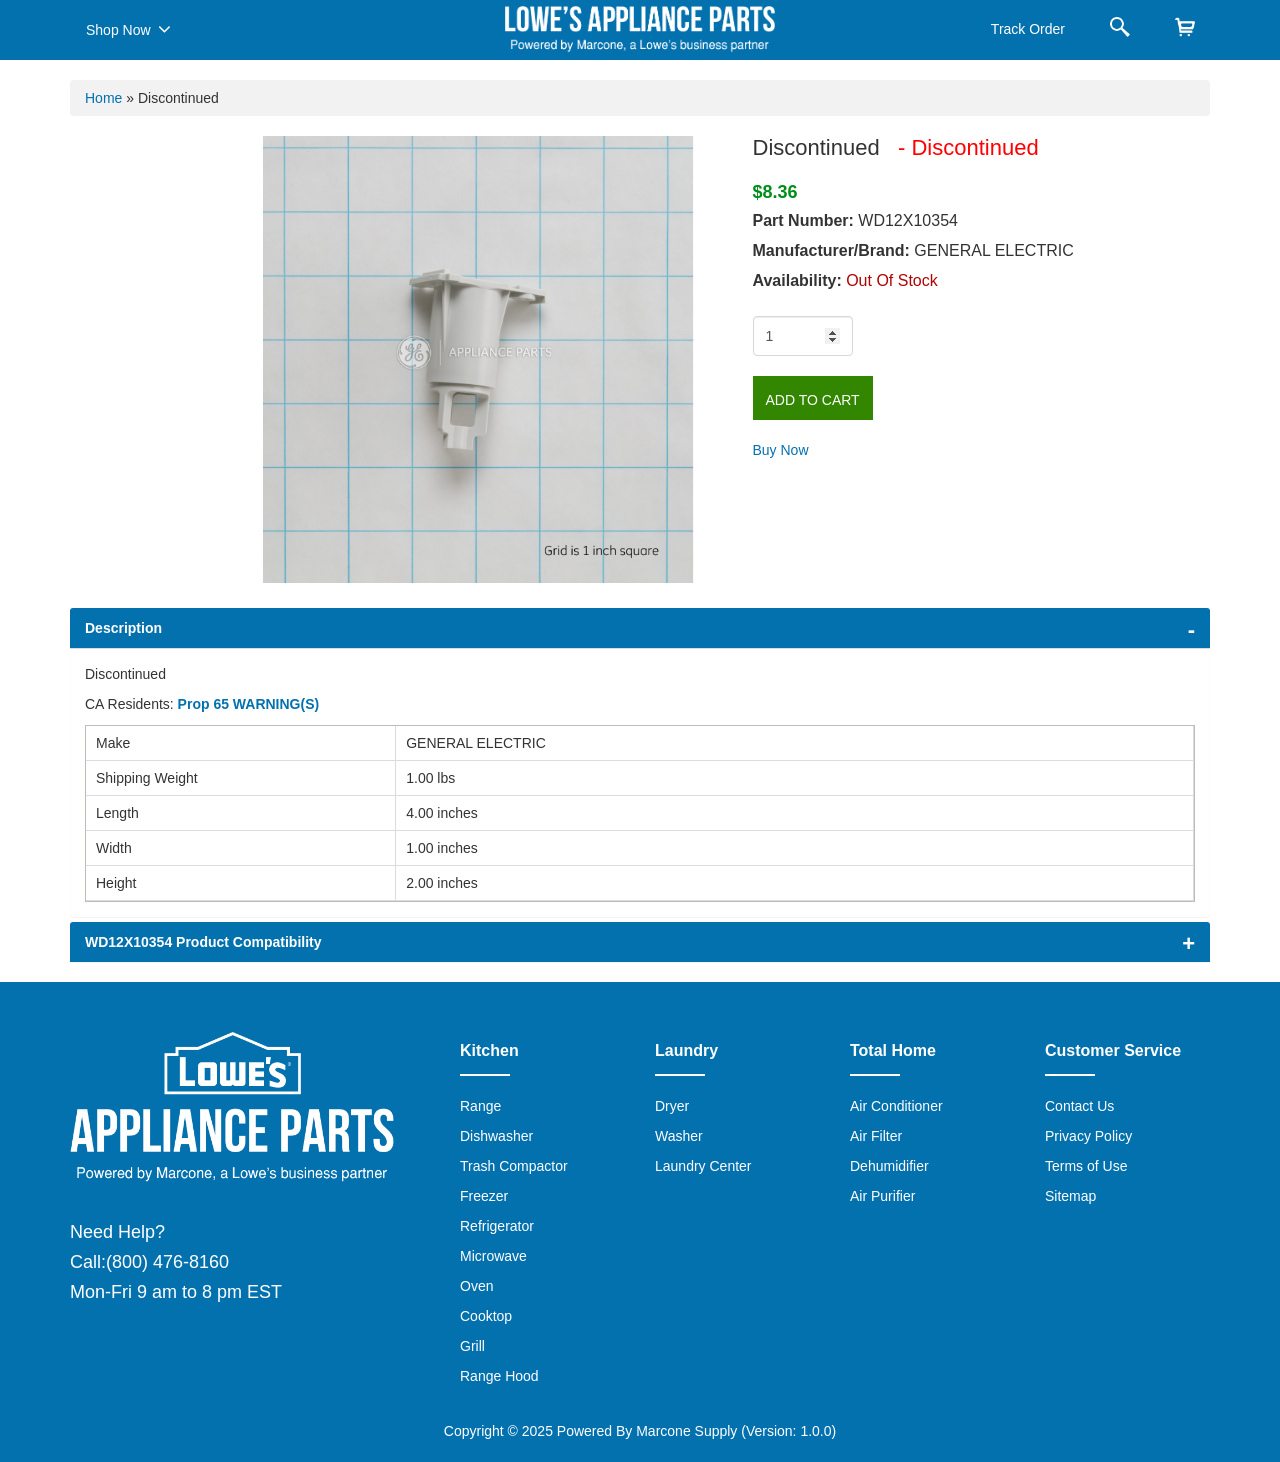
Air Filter (876, 1136)
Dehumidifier (889, 1166)
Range (480, 1106)
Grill (472, 1346)
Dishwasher (496, 1136)
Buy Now (781, 450)
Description (123, 628)
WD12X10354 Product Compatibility (203, 942)
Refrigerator (497, 1226)
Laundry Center (703, 1166)
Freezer (484, 1196)
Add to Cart (813, 400)
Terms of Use (1086, 1166)
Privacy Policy (1088, 1136)
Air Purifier (882, 1196)
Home (103, 98)
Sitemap (1070, 1196)
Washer (679, 1136)
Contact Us (1079, 1106)
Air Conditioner (896, 1106)
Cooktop (486, 1316)
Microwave (493, 1256)
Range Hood (499, 1376)
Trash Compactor (514, 1166)
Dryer (672, 1106)
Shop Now (128, 29)
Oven (476, 1286)
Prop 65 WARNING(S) (249, 704)
